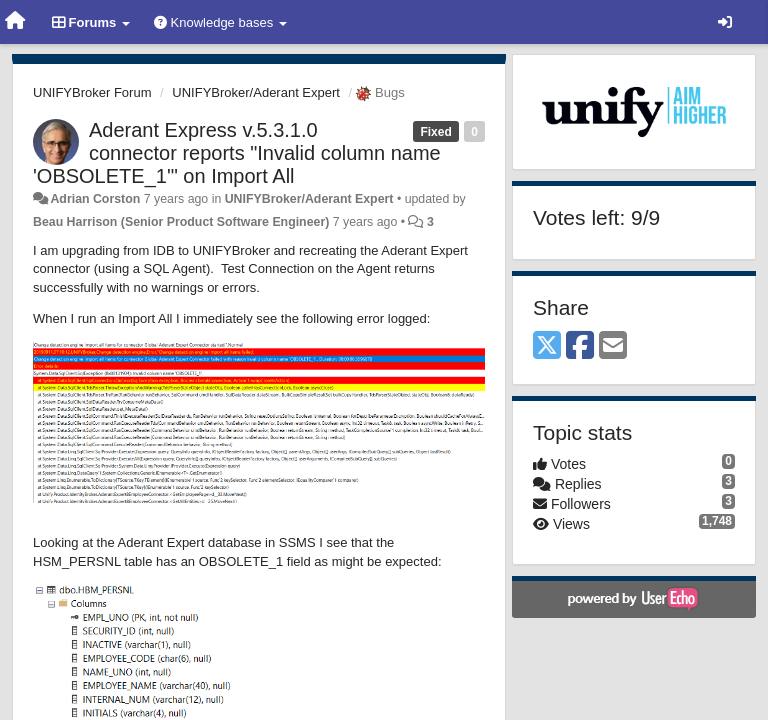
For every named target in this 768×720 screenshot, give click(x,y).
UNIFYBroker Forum (92, 92)
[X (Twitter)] (547, 346)
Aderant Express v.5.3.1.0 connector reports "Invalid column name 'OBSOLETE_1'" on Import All (237, 153)
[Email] (613, 346)
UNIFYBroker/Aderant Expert (256, 92)
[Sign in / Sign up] (725, 22)
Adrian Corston (95, 199)
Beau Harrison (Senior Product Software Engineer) (181, 222)
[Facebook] (580, 346)
